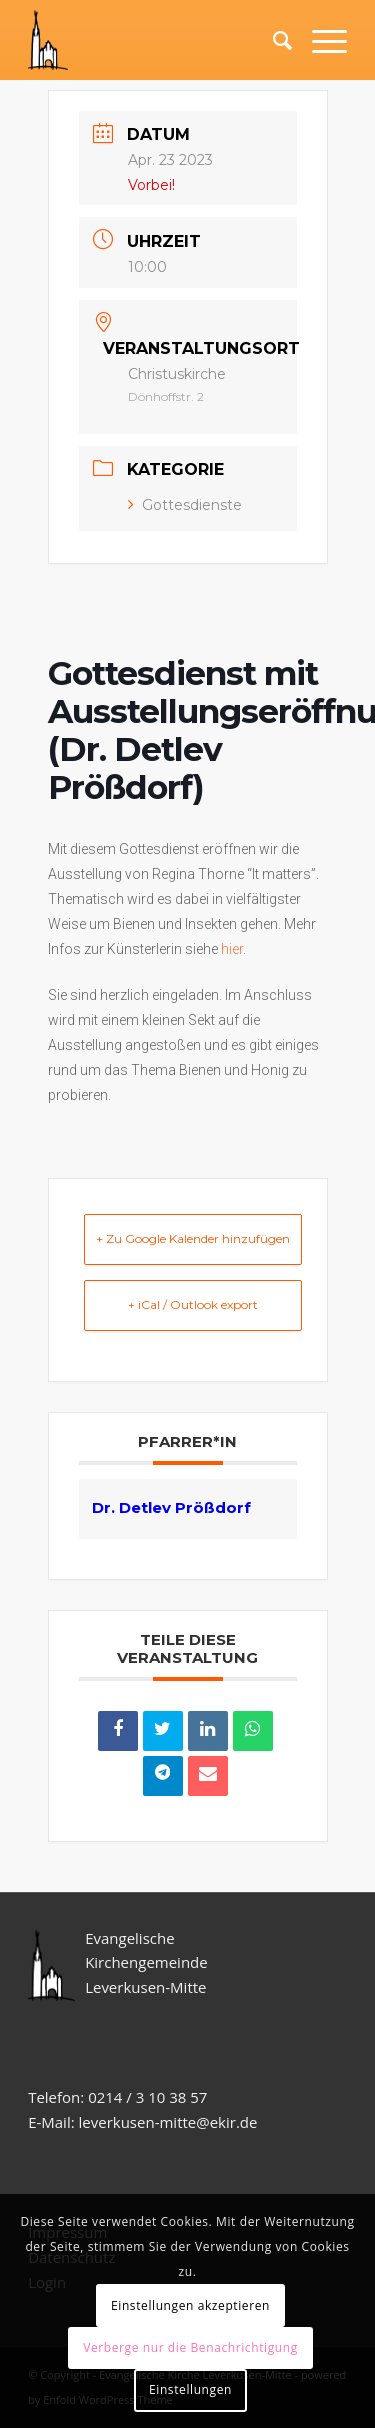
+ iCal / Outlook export (193, 1304)
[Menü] (319, 40)
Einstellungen (190, 2389)
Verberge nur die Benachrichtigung (190, 2347)
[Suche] (272, 40)
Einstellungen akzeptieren (190, 2305)
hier (232, 949)
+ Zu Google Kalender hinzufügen (193, 1238)
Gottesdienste (185, 505)
